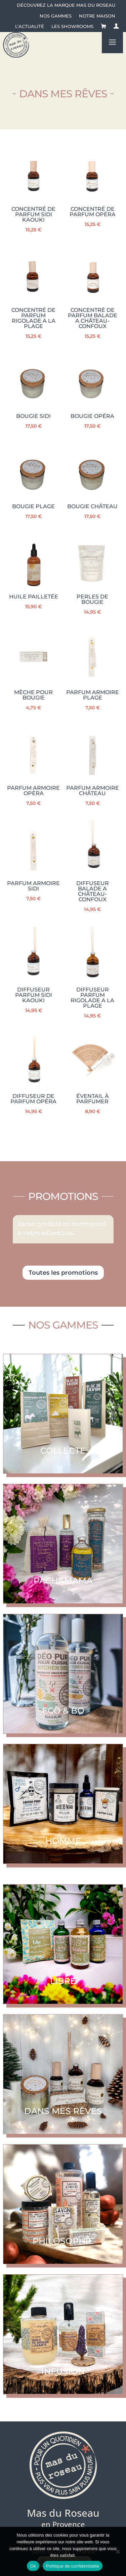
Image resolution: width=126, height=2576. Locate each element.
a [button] (112, 42)
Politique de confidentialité (72, 2566)
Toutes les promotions (63, 1272)
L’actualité (29, 26)
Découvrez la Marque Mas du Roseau (66, 5)
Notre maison (97, 16)
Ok (33, 2566)
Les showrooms (72, 26)
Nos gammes (56, 16)
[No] (117, 2551)
